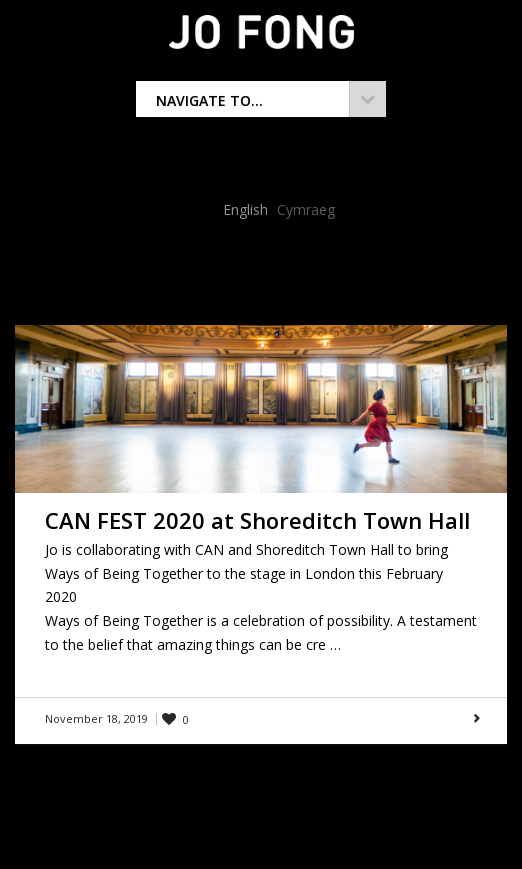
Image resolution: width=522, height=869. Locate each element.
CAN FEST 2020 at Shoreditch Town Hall (257, 520)
